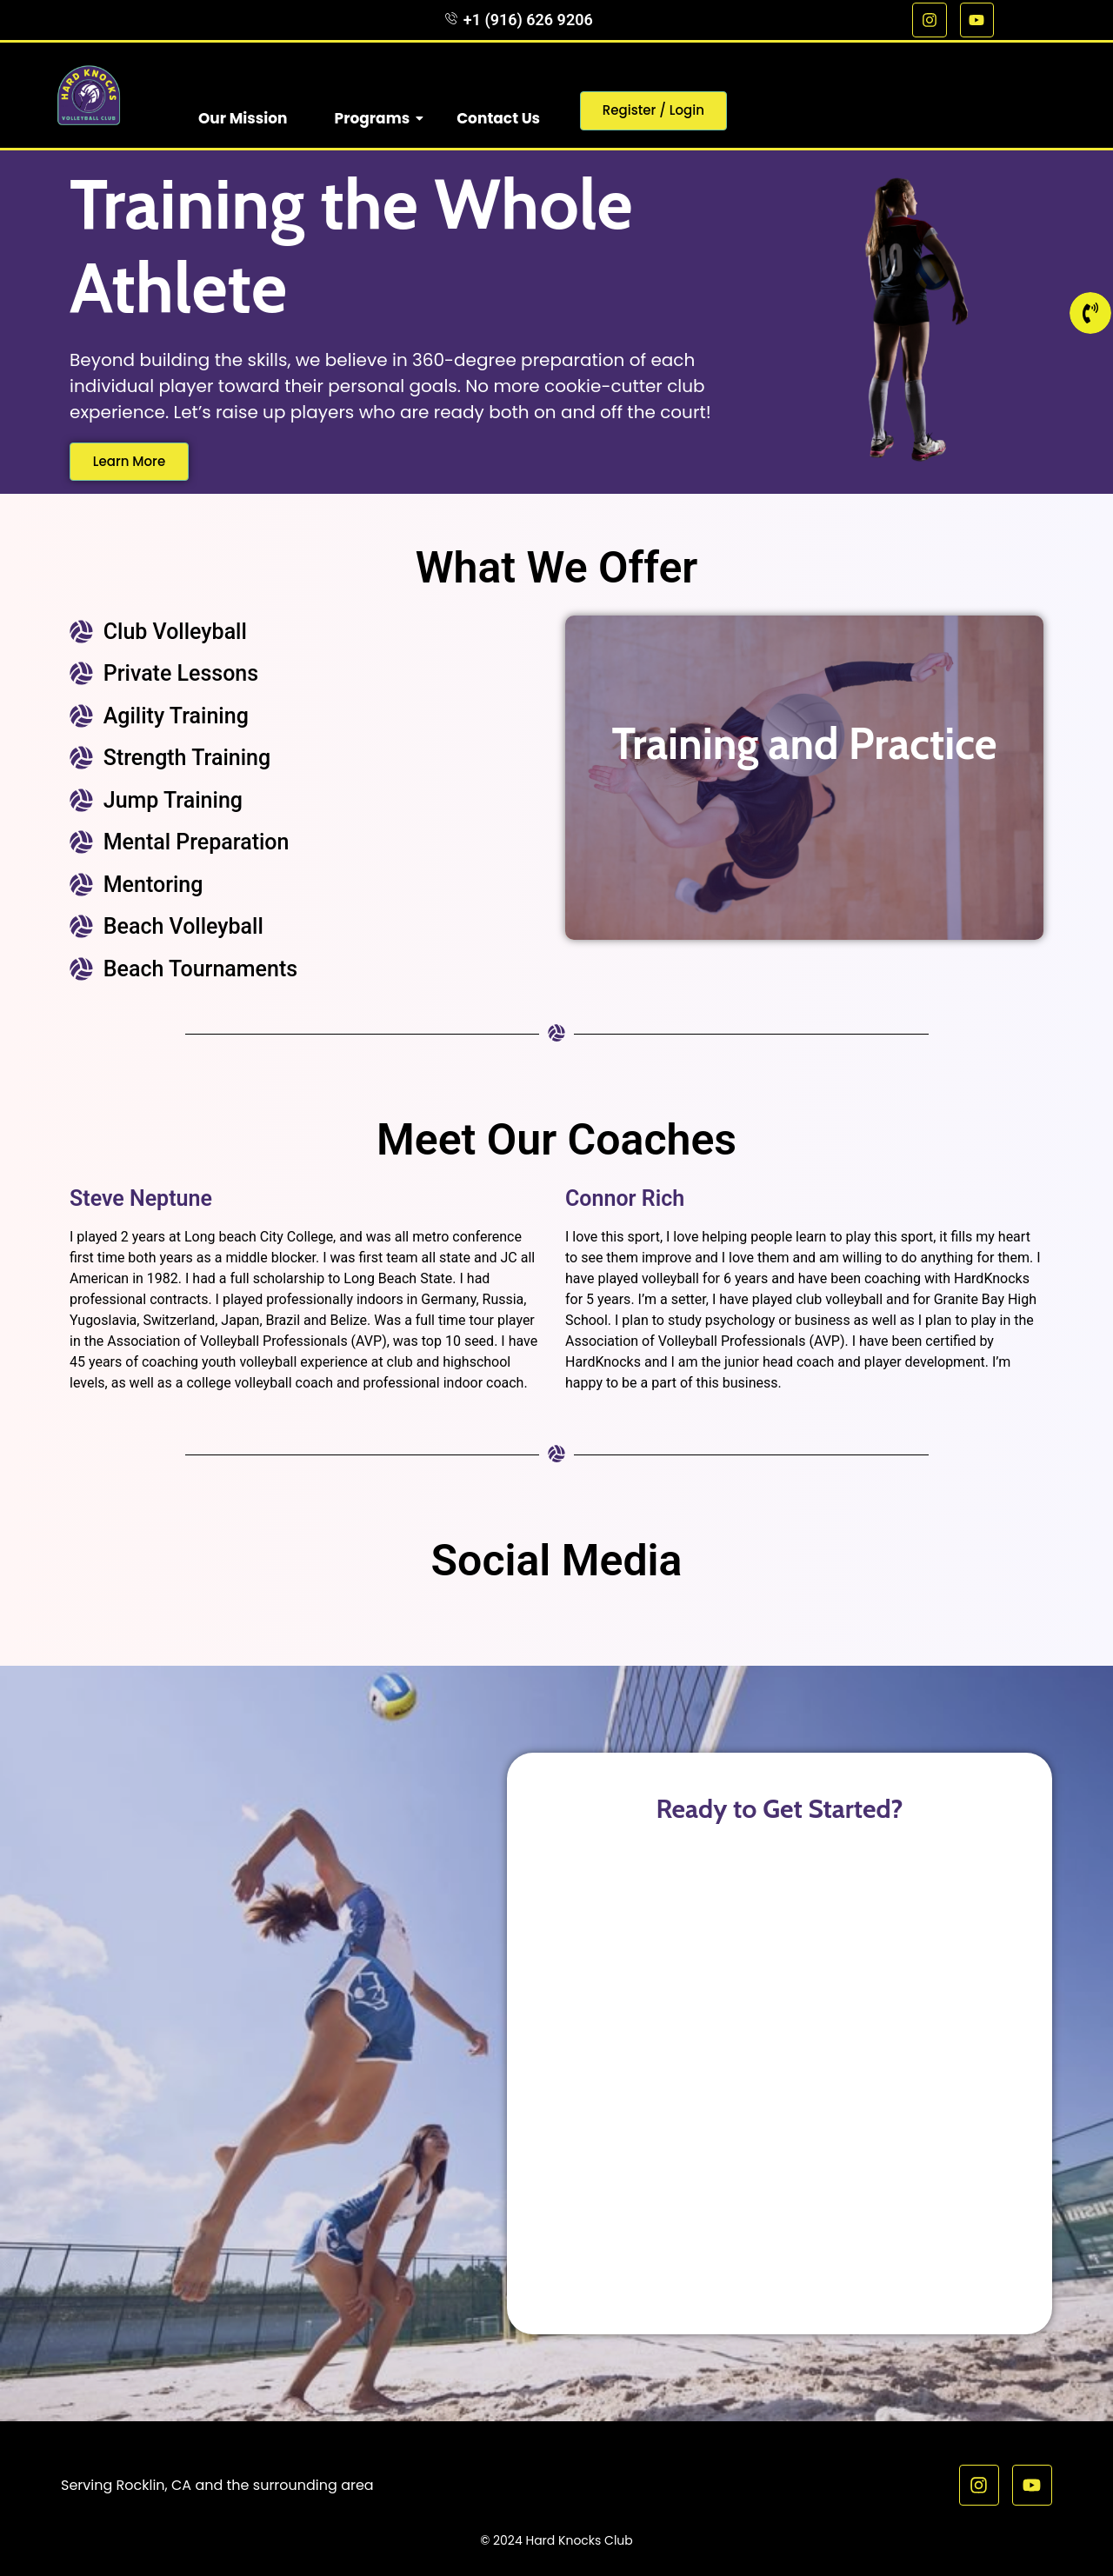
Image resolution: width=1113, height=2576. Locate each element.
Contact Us (498, 118)
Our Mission (243, 118)
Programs (379, 118)
